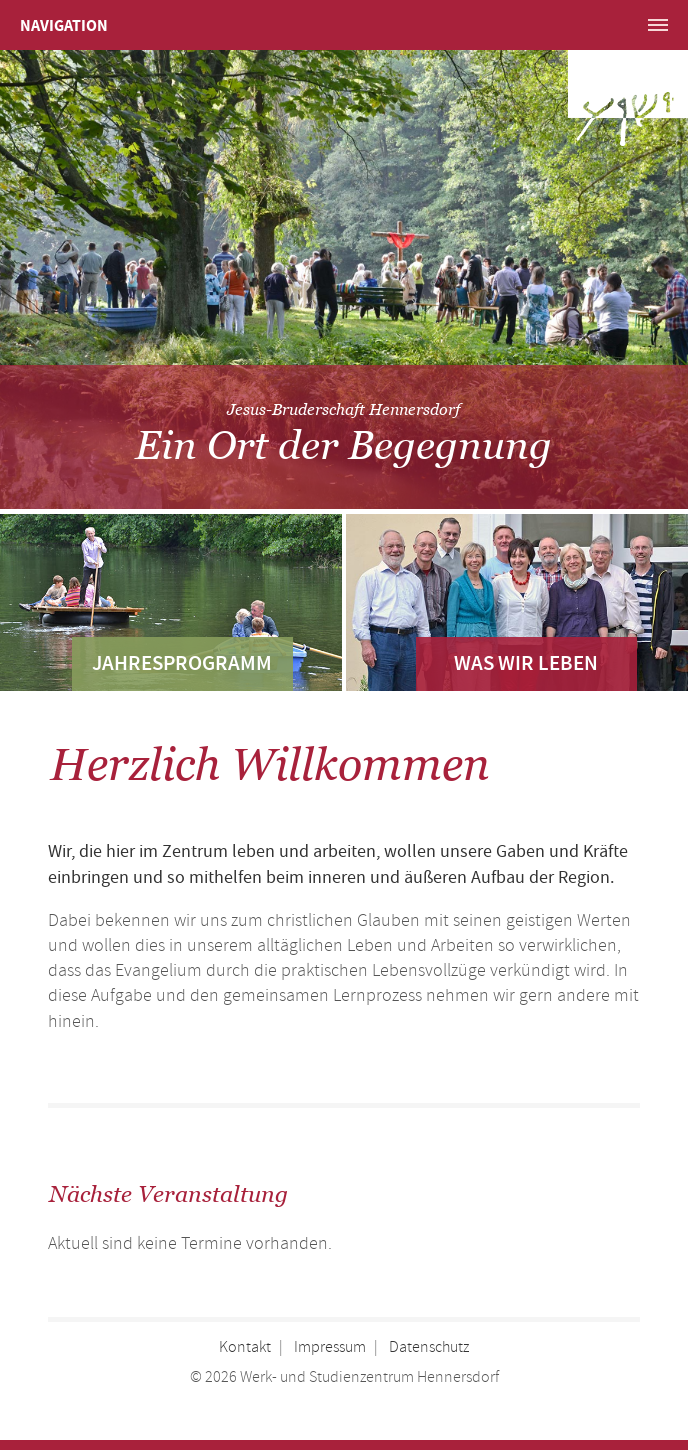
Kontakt (245, 1347)
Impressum (330, 1347)
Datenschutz (429, 1347)
